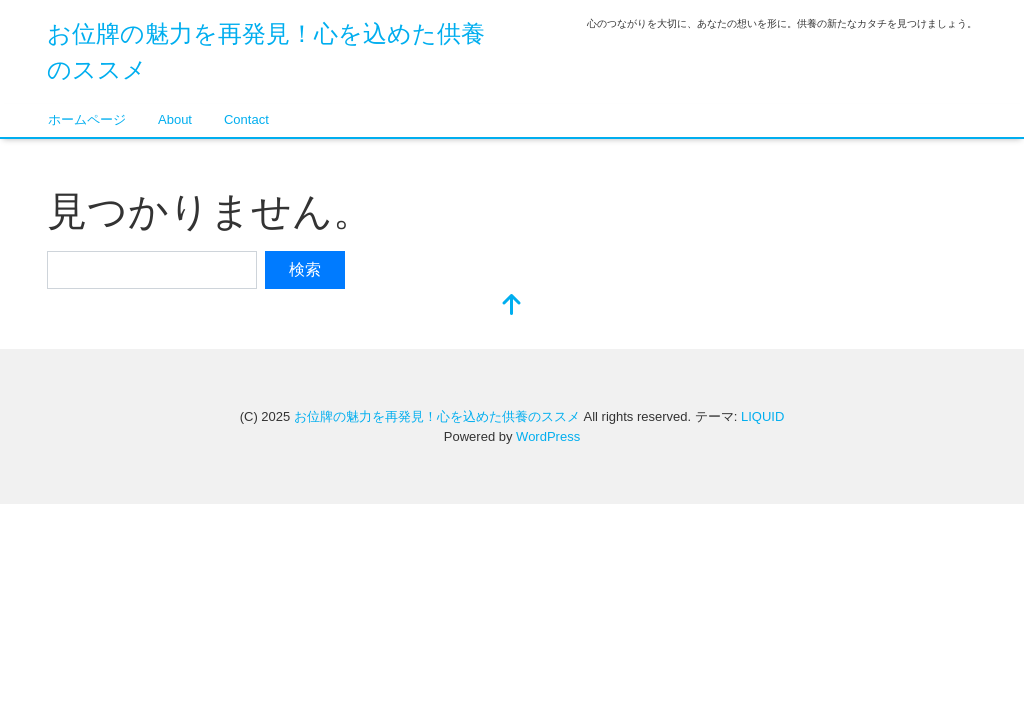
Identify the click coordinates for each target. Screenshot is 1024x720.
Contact (246, 119)
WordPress (548, 436)
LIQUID (762, 416)
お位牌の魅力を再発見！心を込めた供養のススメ (437, 416)
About (175, 119)
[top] (512, 306)
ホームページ (87, 119)
